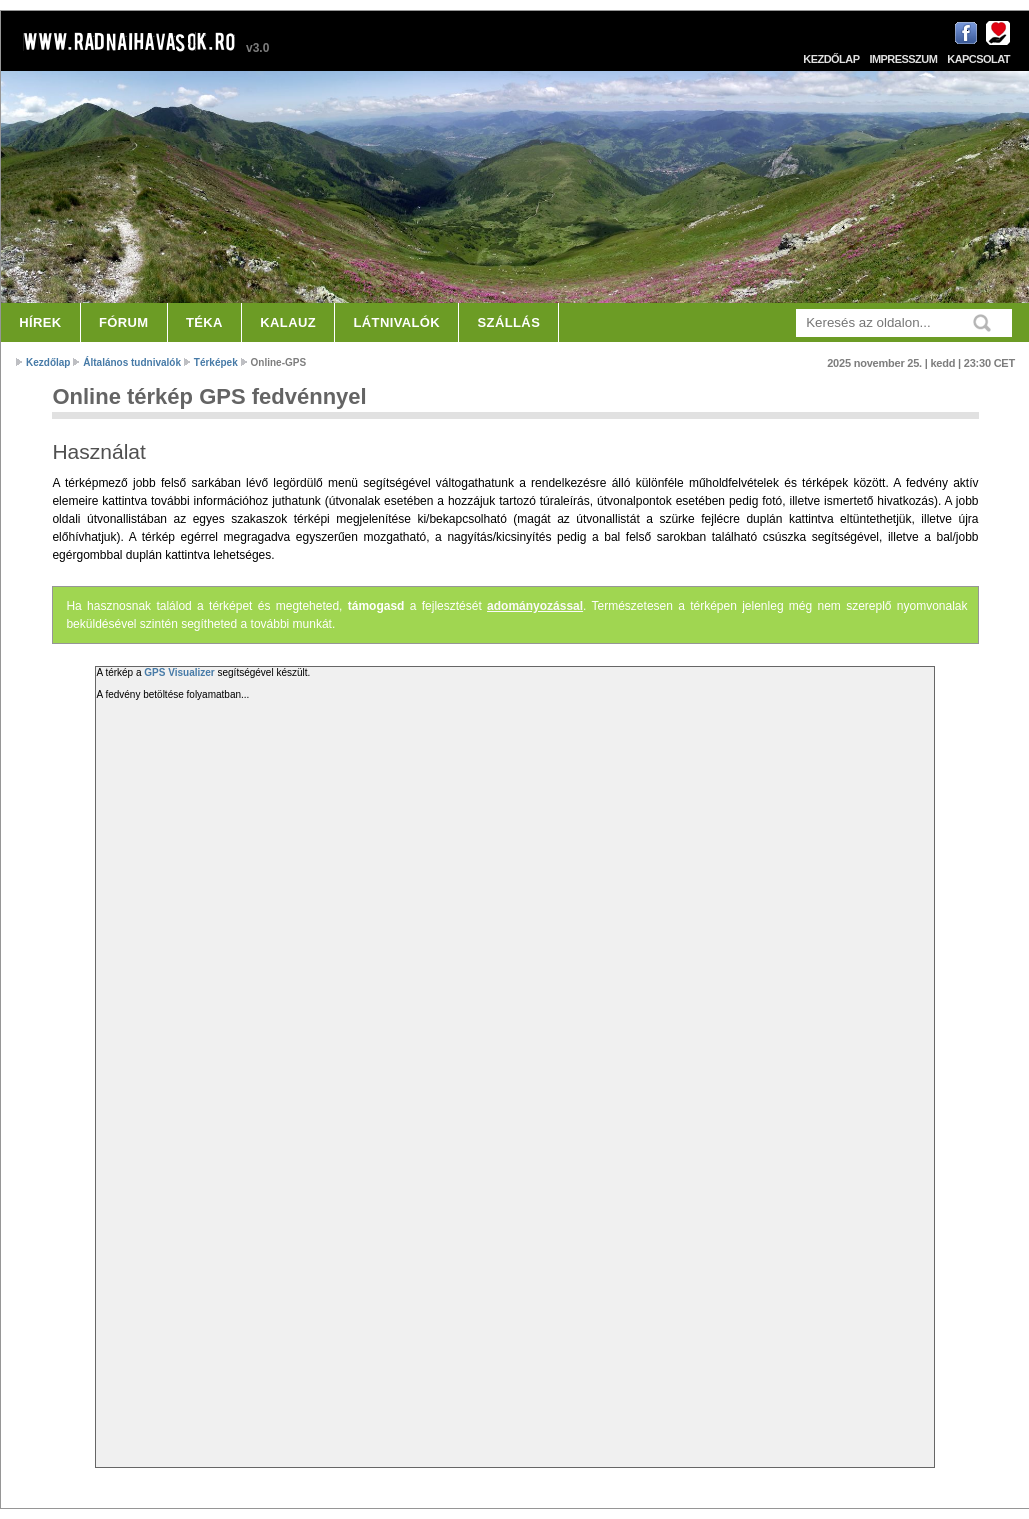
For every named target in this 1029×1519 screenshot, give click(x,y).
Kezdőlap (831, 59)
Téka (204, 322)
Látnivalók (396, 322)
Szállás (509, 322)
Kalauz (288, 322)
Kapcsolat (978, 59)
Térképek (216, 362)
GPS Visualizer (179, 672)
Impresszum (903, 59)
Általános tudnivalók (132, 362)
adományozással (535, 606)
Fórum (124, 322)
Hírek (40, 322)
